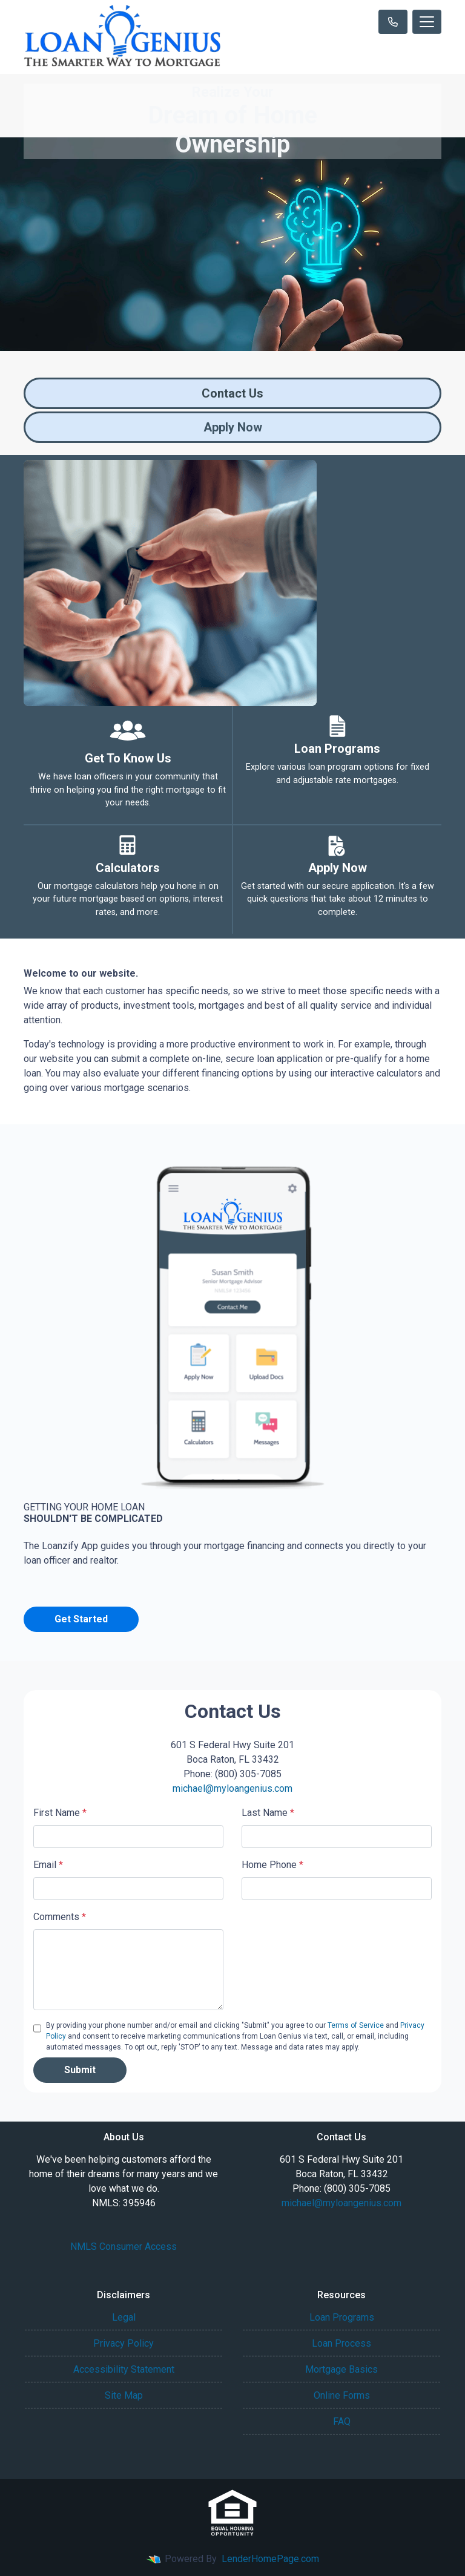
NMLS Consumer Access (123, 2246)
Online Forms (342, 2395)
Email (48, 1864)
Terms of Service (356, 2025)
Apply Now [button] (232, 427)
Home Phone (272, 1864)
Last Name (268, 1812)
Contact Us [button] (232, 393)
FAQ (342, 2421)
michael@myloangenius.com (232, 1788)
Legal (124, 2317)
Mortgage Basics (341, 2369)
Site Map (124, 2395)
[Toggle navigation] (426, 22)
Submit (80, 2070)
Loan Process (341, 2343)
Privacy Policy (123, 2343)
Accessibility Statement (123, 2369)
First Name (60, 1812)
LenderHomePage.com (270, 2559)
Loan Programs (341, 2317)
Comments (59, 1916)
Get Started (81, 1619)
